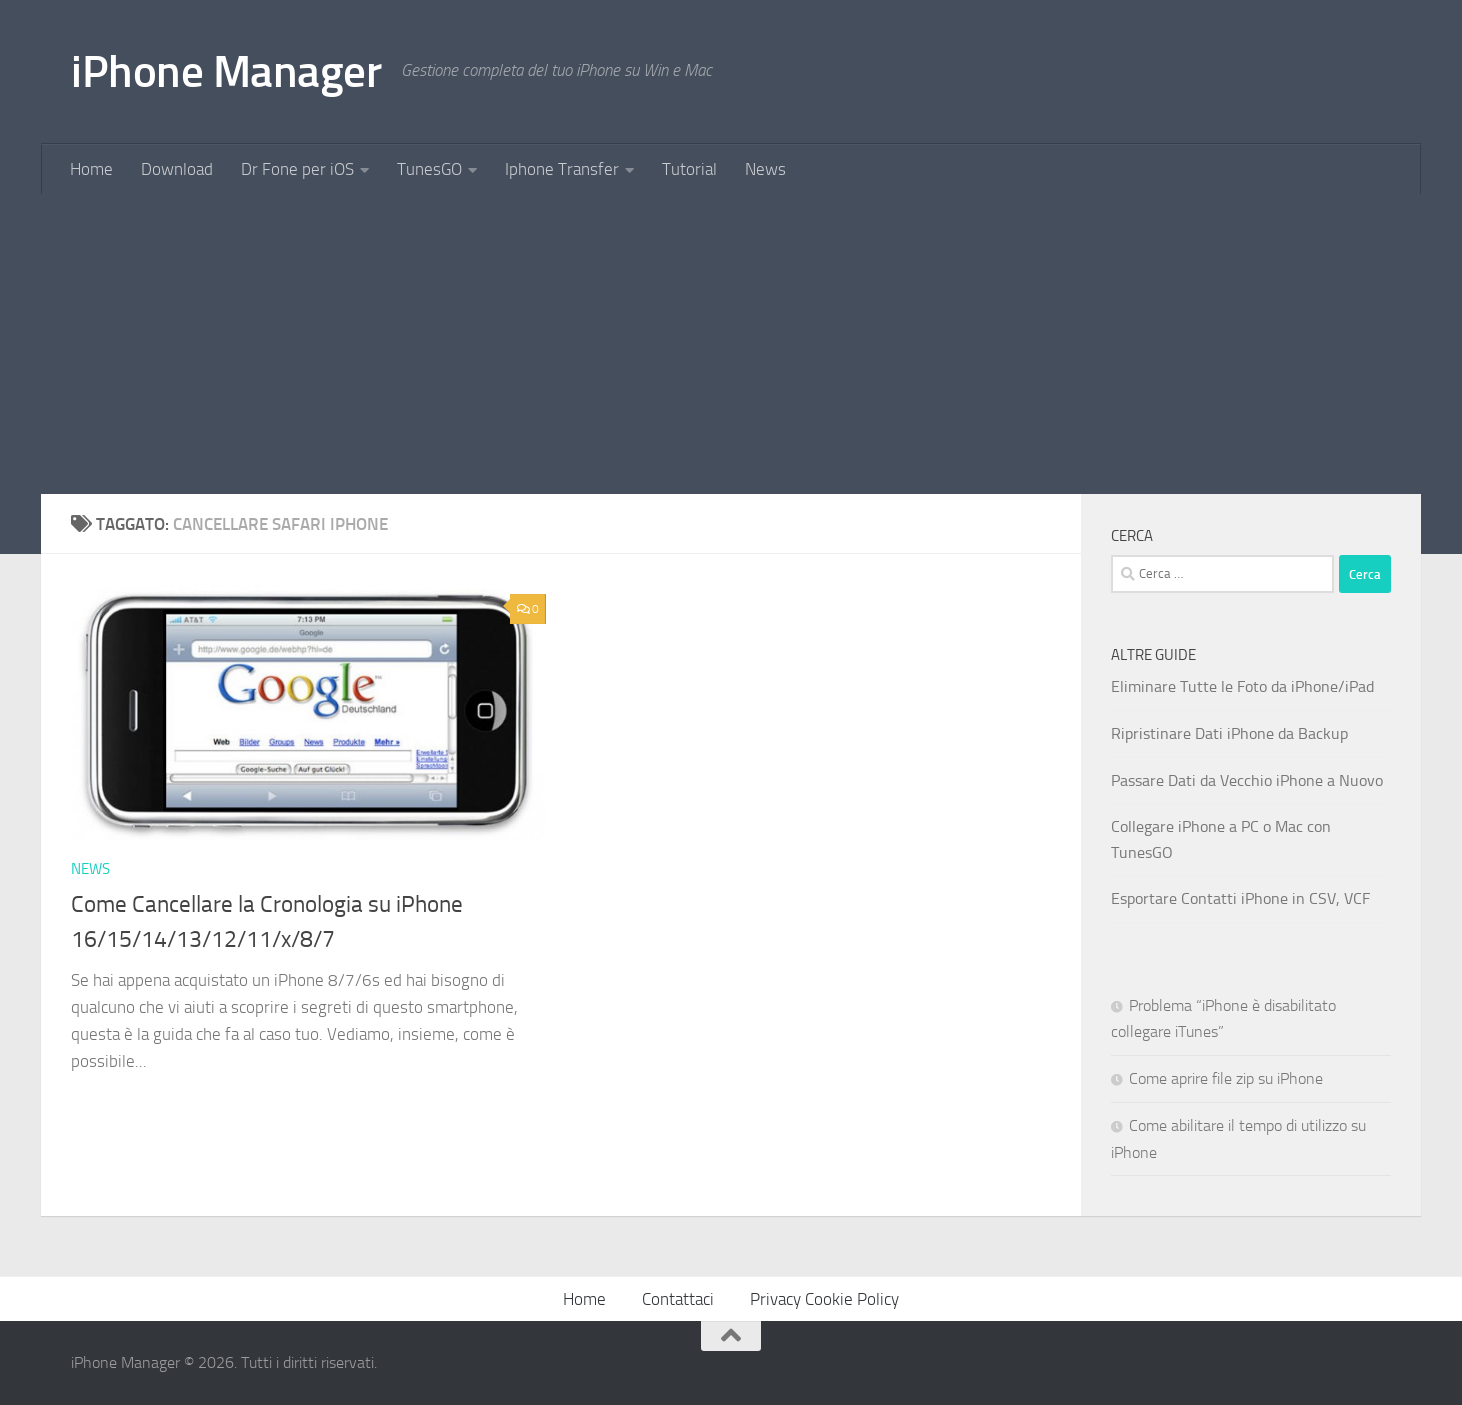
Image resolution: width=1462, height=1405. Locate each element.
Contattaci (678, 1299)
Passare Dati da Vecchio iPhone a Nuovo (1247, 780)
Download (177, 169)
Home (91, 169)
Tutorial (689, 169)
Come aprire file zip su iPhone (1226, 1078)
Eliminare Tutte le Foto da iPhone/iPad (1242, 686)
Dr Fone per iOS (297, 169)
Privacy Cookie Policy (824, 1299)
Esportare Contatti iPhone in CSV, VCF (1240, 898)
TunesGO (429, 169)
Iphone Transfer (562, 169)
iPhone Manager (226, 71)
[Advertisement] (731, 344)
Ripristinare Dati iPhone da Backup (1229, 733)
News (765, 169)
